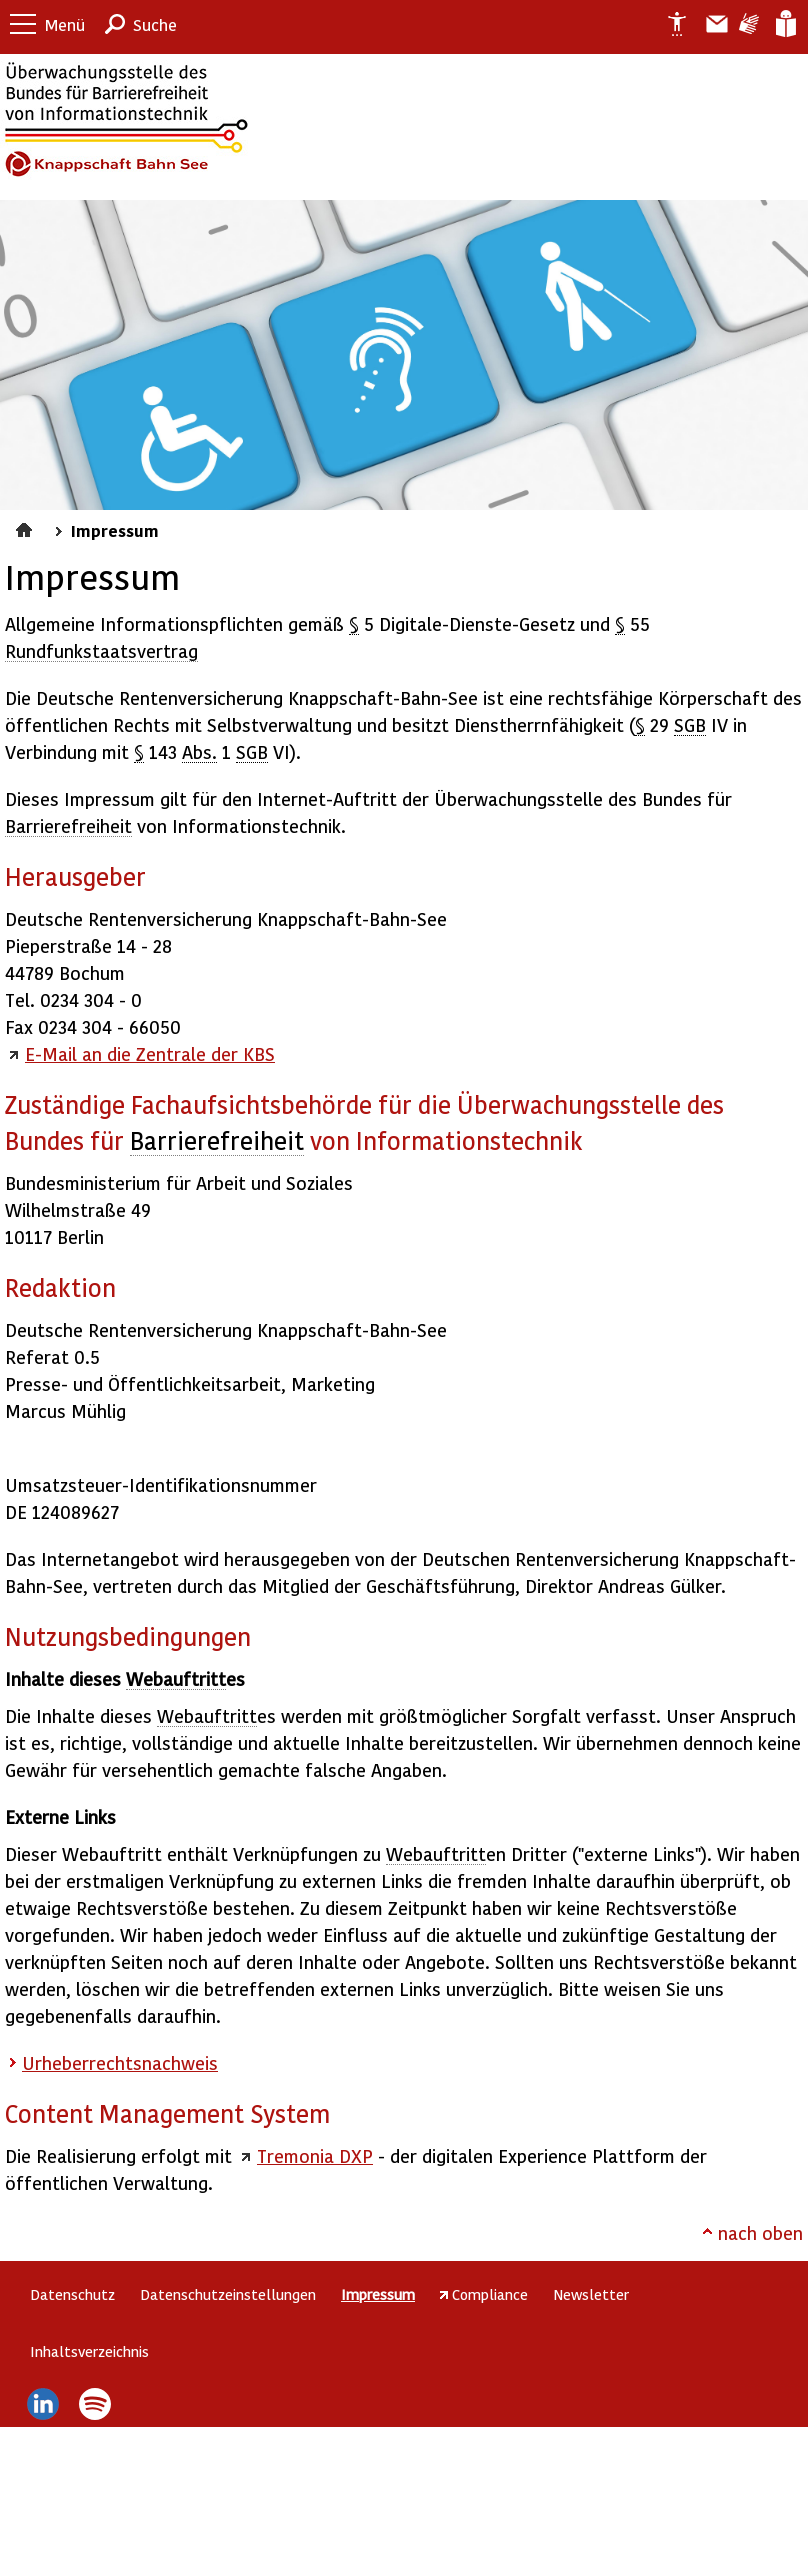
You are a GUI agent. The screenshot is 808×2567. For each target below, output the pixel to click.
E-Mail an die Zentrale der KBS (150, 1053)
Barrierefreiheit (68, 825)
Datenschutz (72, 2294)
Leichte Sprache (784, 24)
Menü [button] (65, 24)
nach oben (760, 2232)
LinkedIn (42, 2404)
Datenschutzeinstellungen (228, 2294)
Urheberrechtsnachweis (120, 2062)
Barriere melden (709, 24)
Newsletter (591, 2294)
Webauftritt (176, 1678)
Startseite (26, 527)
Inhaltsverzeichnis (89, 2351)
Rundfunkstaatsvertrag (101, 650)
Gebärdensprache (747, 24)
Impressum (115, 530)
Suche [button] (155, 24)
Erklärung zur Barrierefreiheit (669, 24)
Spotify (95, 2404)
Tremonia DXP (315, 2155)
